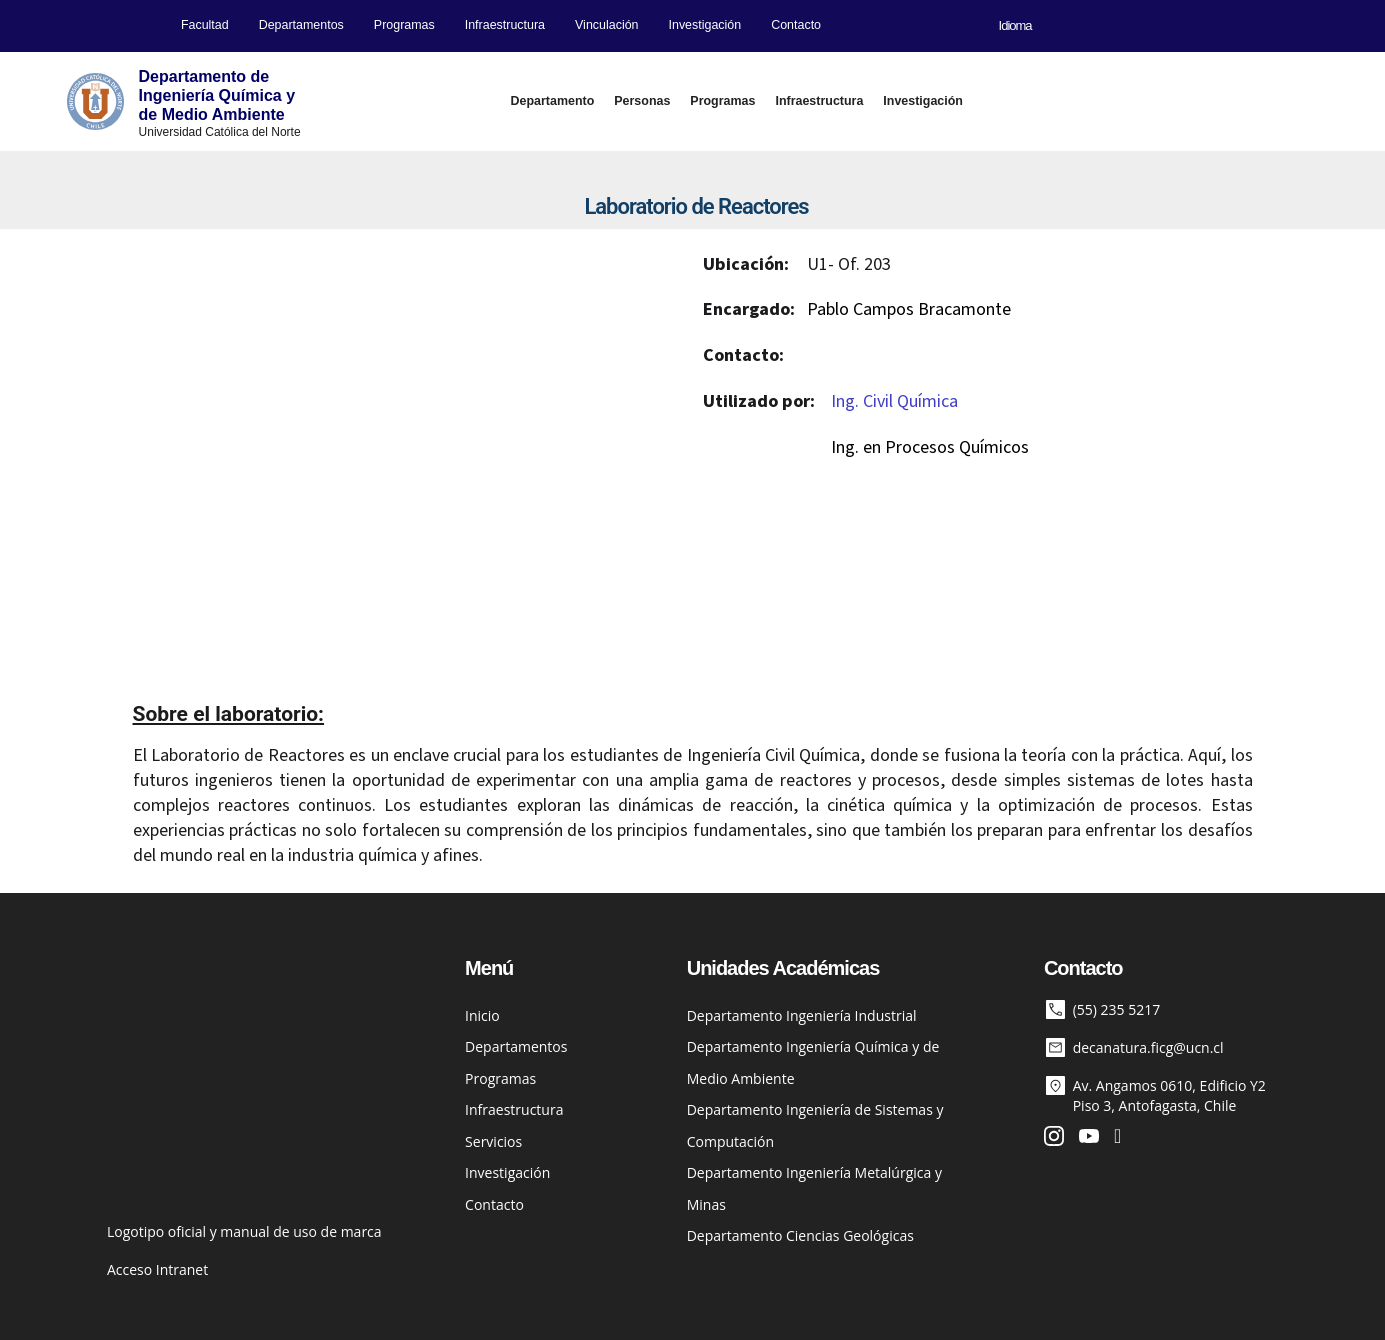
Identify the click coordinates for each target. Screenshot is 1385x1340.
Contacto (796, 25)
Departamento (553, 101)
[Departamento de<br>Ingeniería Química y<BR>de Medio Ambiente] (95, 101)
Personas (642, 101)
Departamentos (301, 25)
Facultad (205, 25)
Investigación (705, 25)
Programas (404, 25)
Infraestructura (505, 25)
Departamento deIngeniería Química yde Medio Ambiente (217, 95)
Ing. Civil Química (894, 401)
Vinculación (606, 25)
